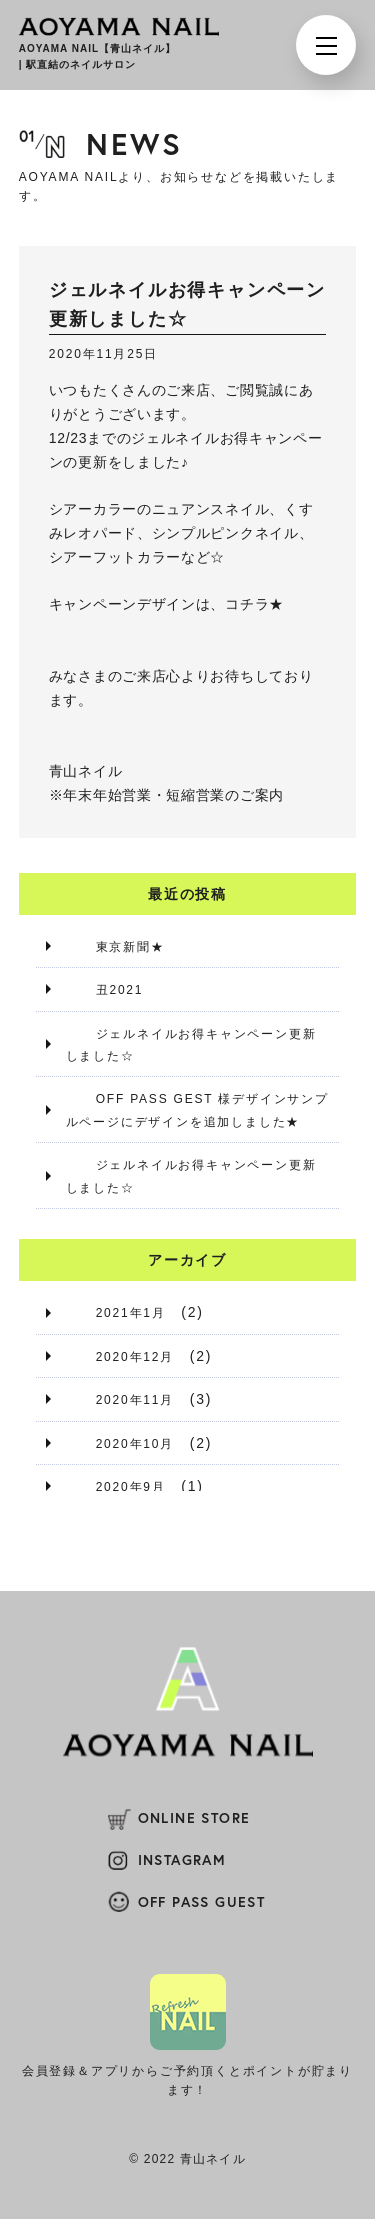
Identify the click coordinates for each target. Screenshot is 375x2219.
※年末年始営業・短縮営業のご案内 (166, 795)
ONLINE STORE (194, 1818)
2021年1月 (131, 1313)
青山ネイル (86, 771)
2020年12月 (135, 1357)
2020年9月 (131, 1487)
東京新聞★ (130, 947)
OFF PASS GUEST (202, 1902)
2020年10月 (135, 1444)
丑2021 (120, 990)
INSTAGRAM (182, 1860)
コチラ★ (254, 604)
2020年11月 (135, 1400)
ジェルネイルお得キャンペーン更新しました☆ (191, 1045)
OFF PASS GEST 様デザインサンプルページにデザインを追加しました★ (197, 1110)
